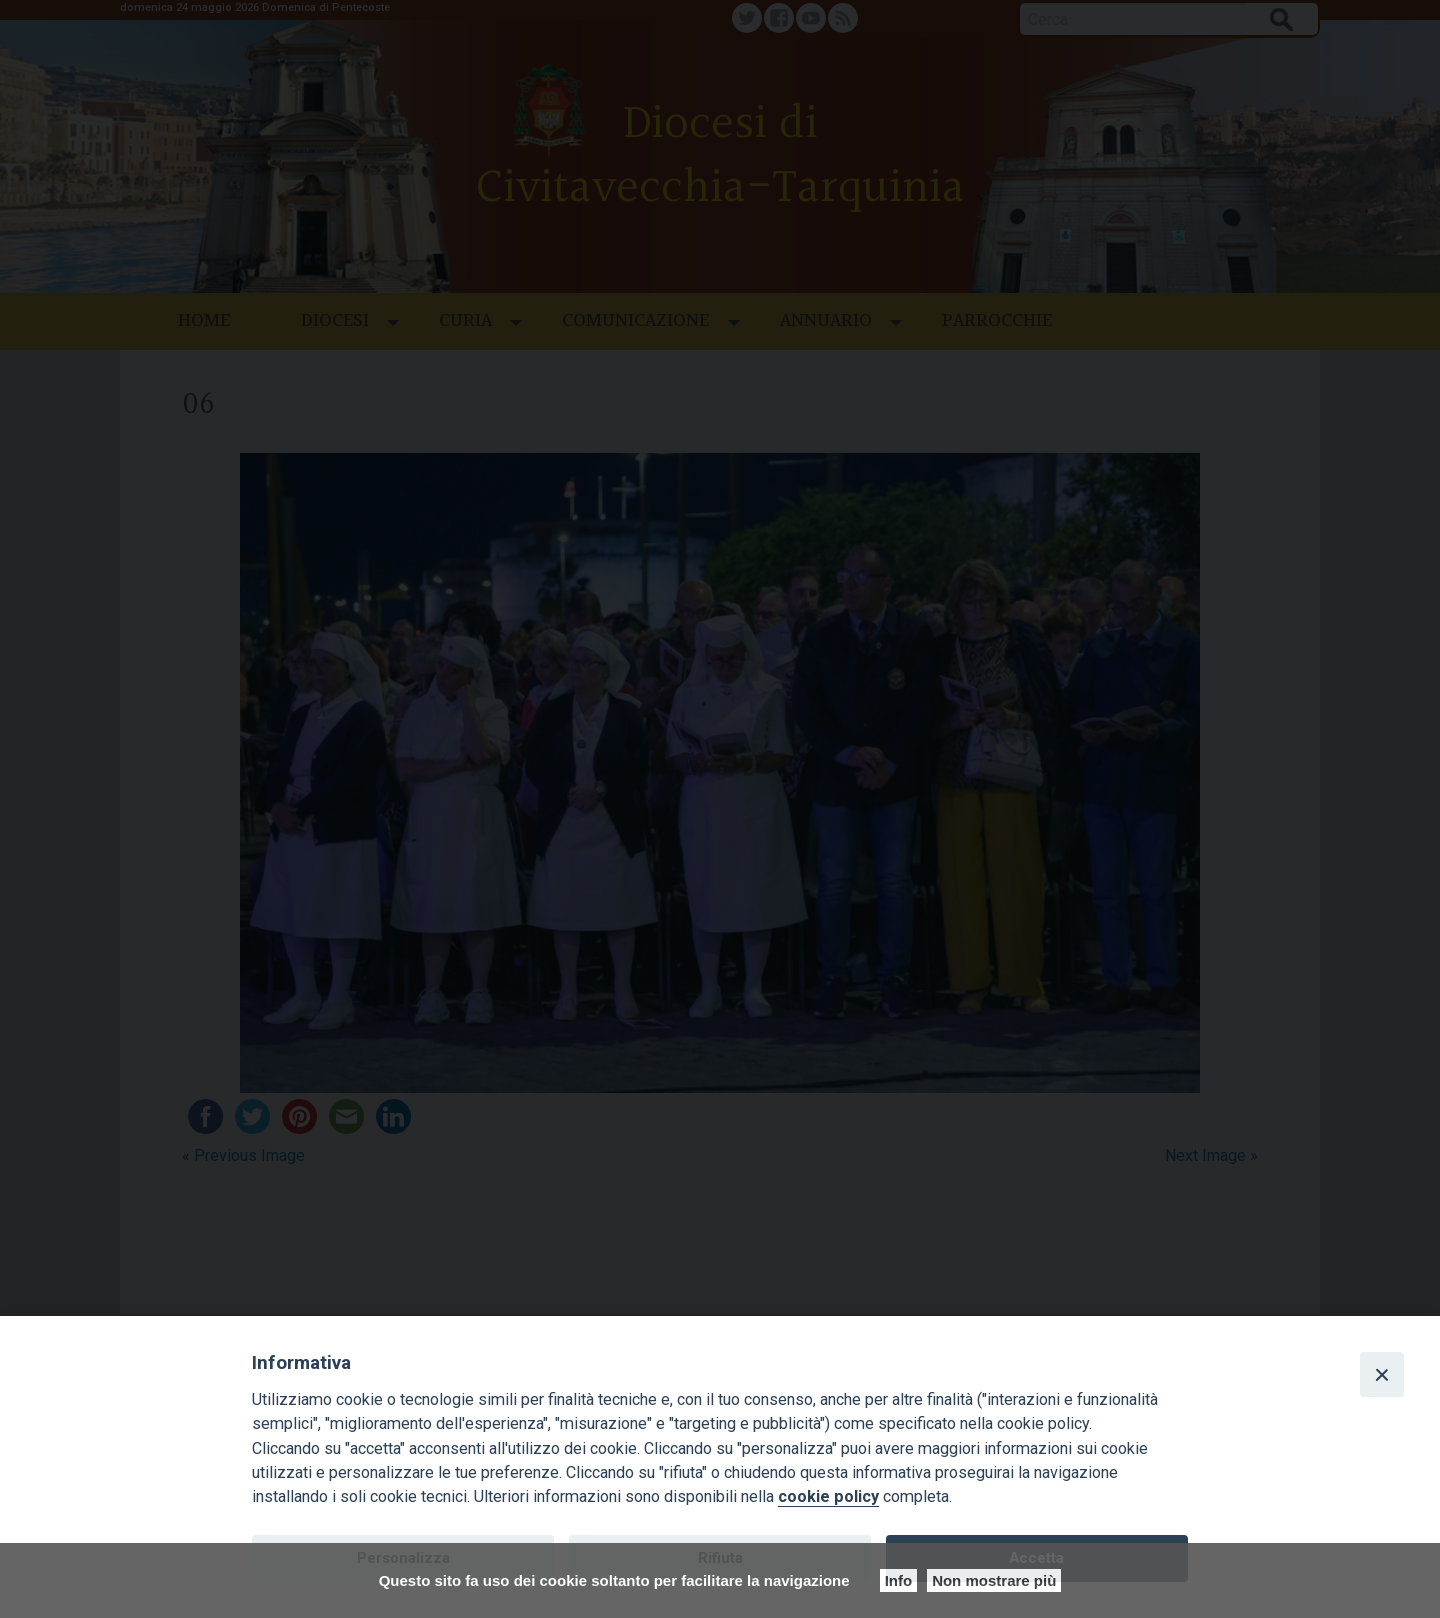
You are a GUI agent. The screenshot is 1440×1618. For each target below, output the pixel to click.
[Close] (1382, 1374)
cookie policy (828, 1496)
